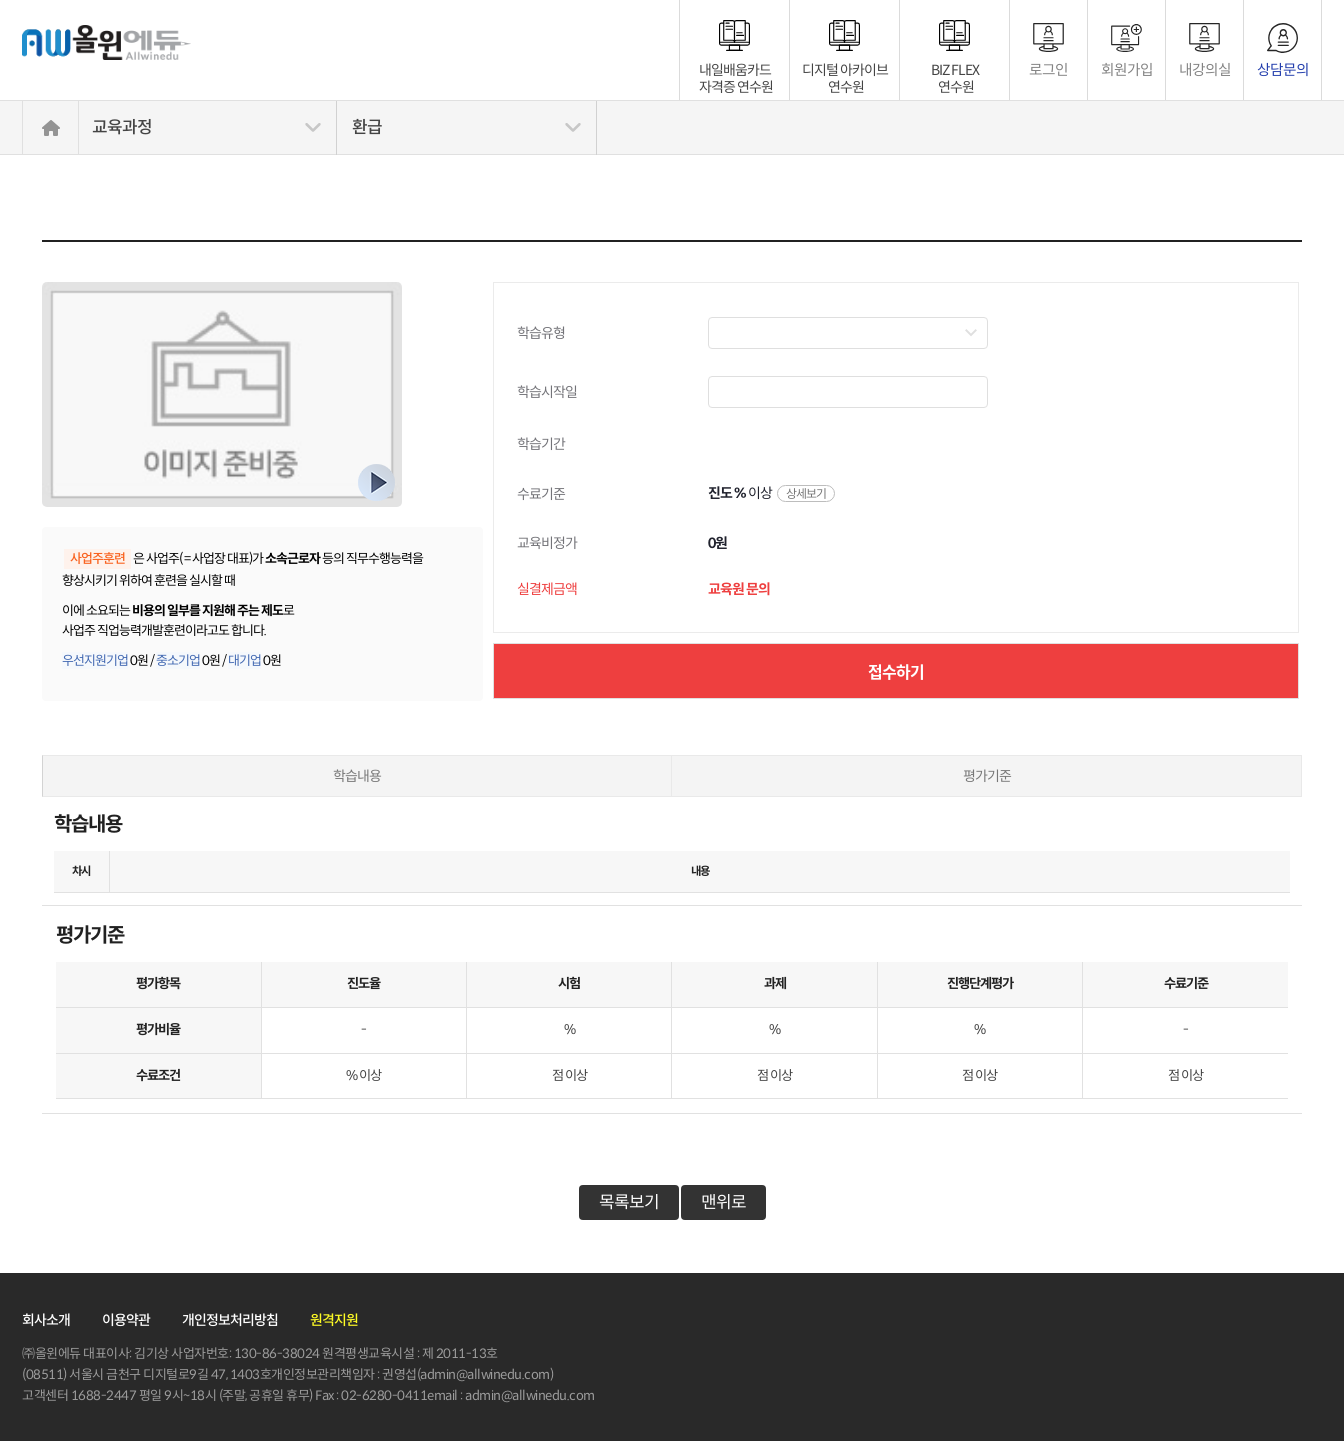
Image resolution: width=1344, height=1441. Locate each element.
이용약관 (126, 1320)
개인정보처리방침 (230, 1320)
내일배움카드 (736, 70)
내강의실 (1205, 69)
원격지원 (334, 1320)
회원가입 (1127, 69)
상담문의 (1283, 69)
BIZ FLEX (955, 70)
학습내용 (357, 776)
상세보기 (806, 493)
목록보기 (629, 1202)
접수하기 (896, 671)
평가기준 (987, 776)
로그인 (1048, 69)
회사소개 (46, 1320)
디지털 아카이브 (845, 70)
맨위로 (723, 1202)
